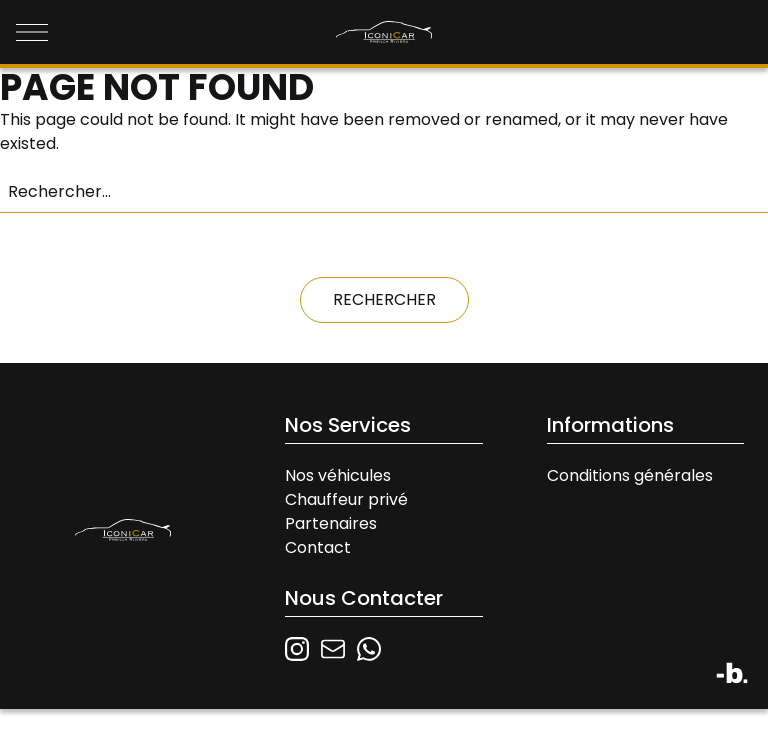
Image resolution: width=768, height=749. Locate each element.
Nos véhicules (338, 475)
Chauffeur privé (346, 499)
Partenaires (331, 523)
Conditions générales (630, 475)
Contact (318, 547)
